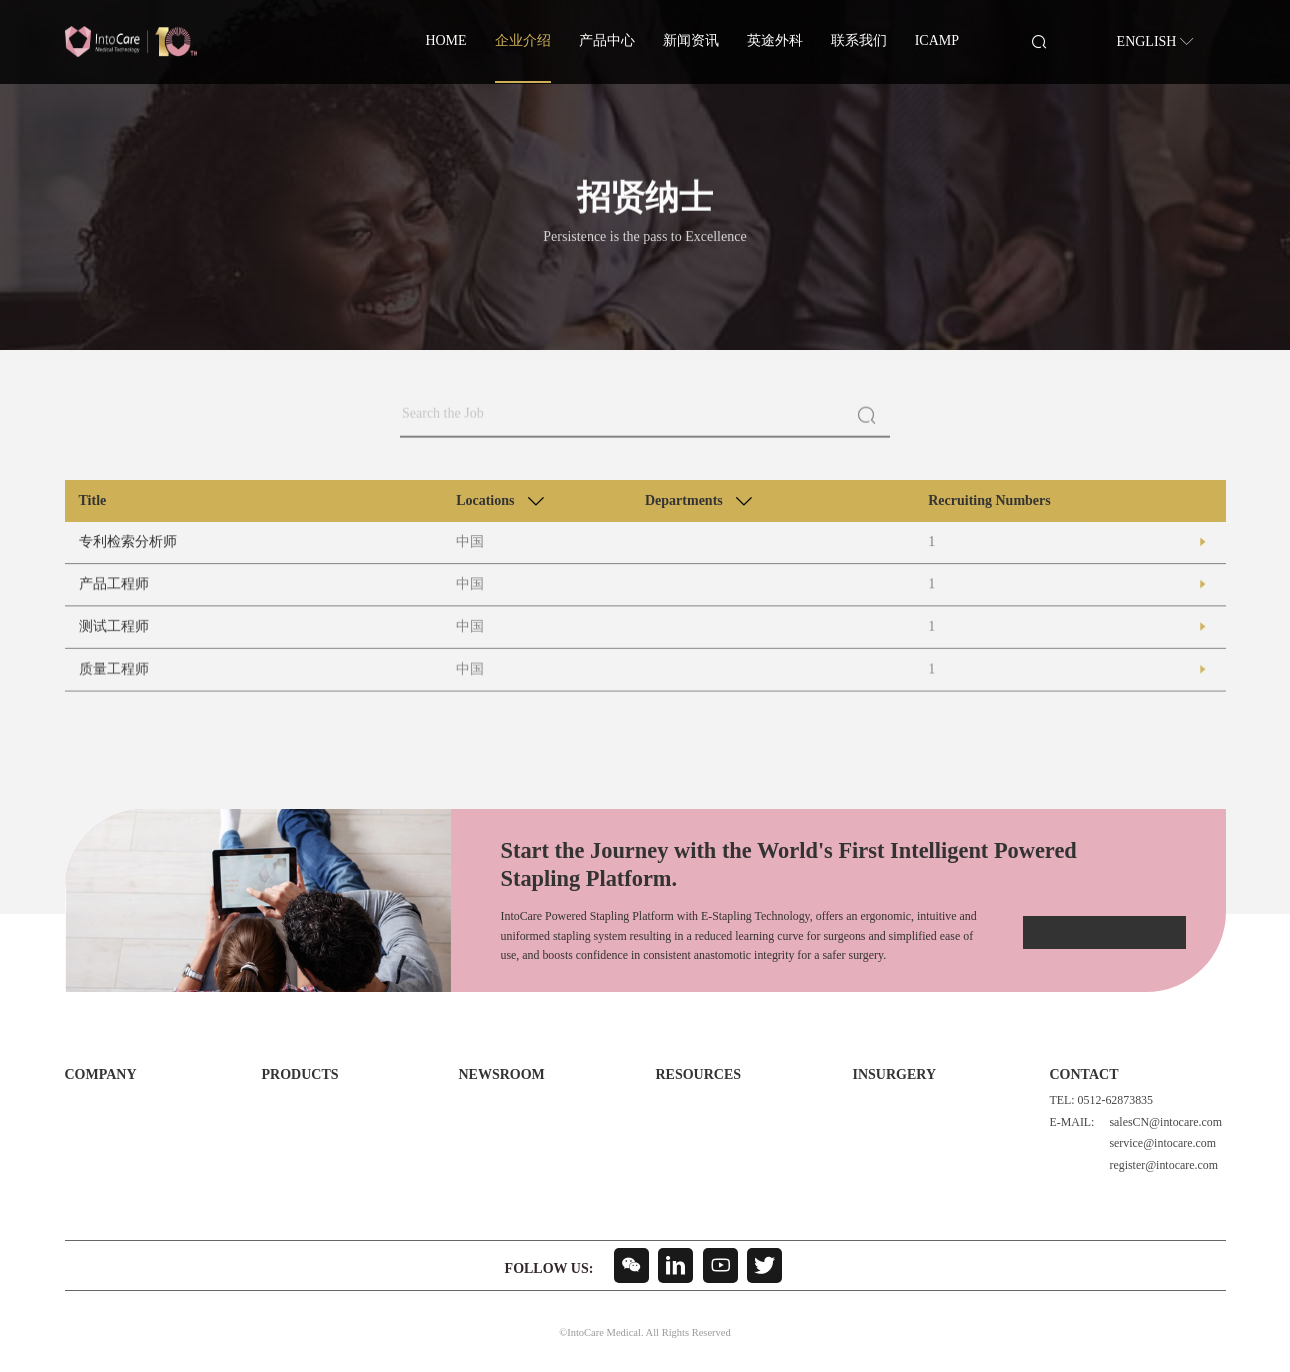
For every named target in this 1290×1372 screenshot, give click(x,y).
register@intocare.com (1161, 1165)
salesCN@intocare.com (1163, 1122)
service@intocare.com (1160, 1144)
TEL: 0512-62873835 (1101, 1100)
